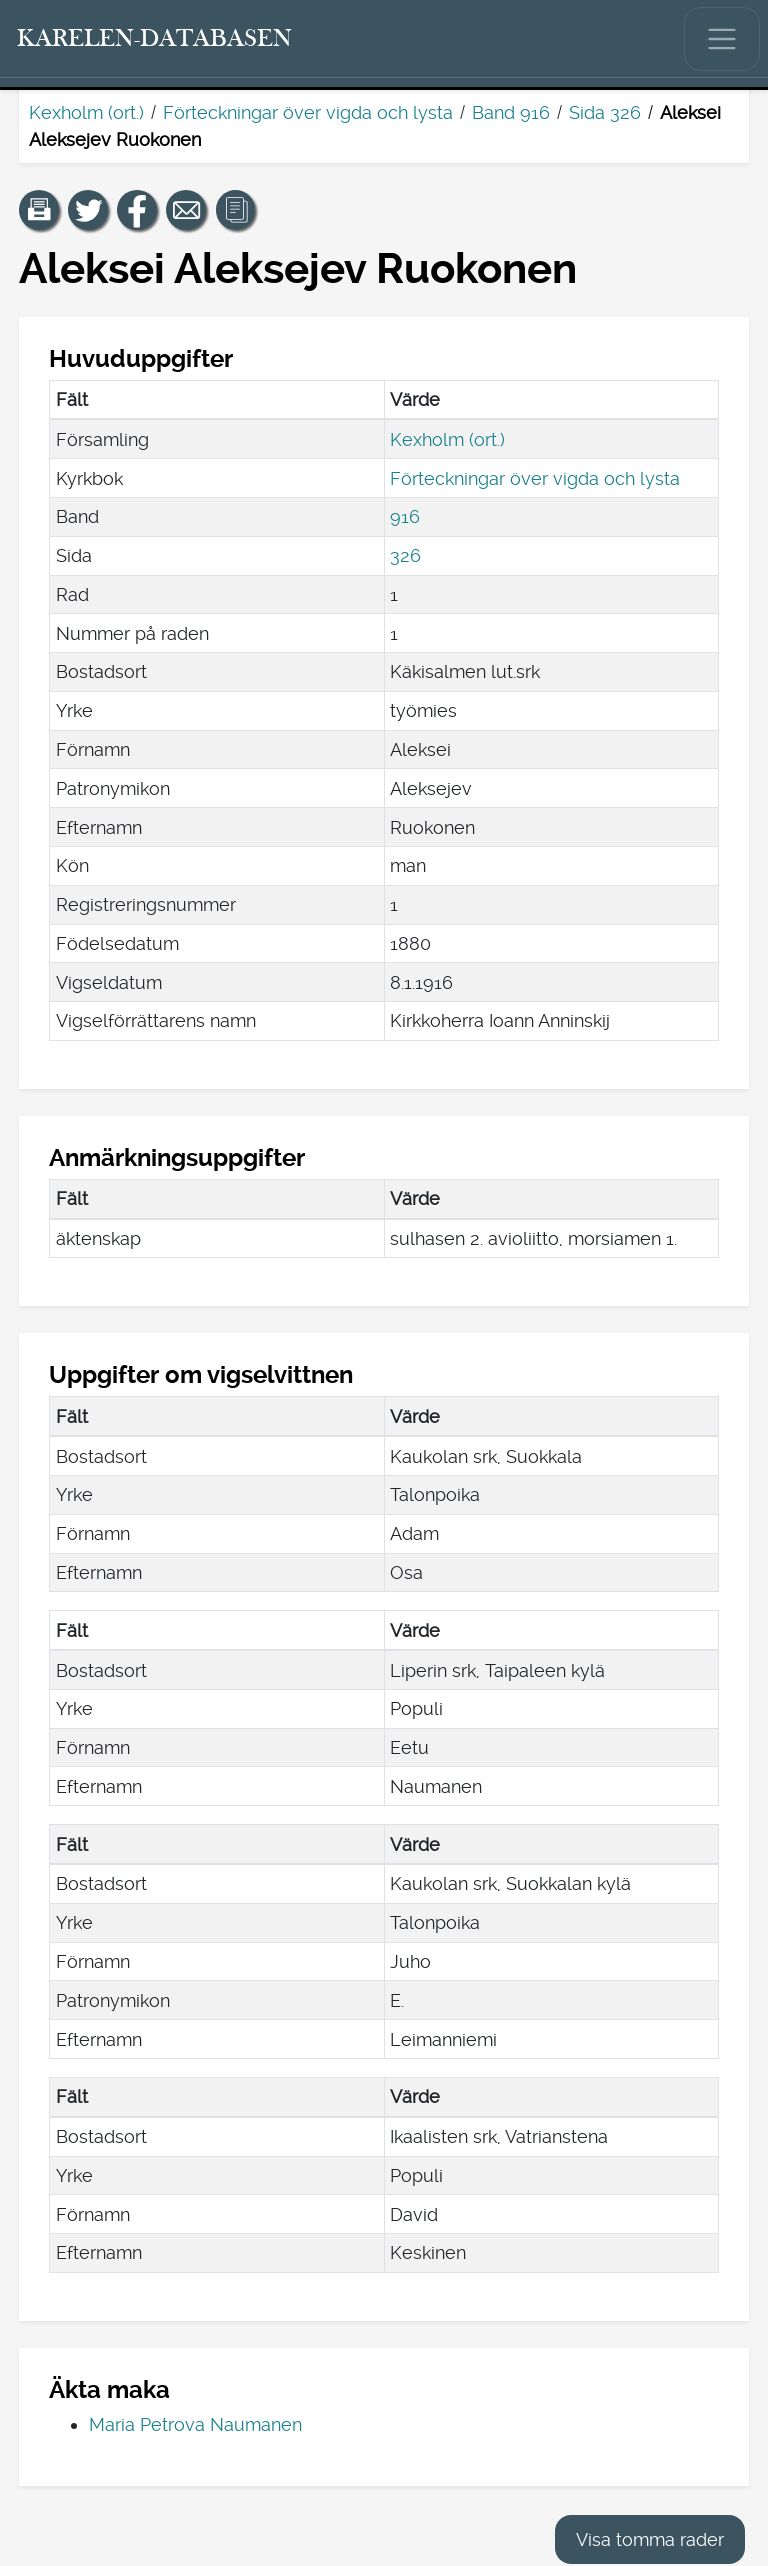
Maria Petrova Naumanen (195, 2424)
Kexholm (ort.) (86, 112)
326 (405, 555)
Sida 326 (605, 112)
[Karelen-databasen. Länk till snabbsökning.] (155, 39)
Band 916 (511, 112)
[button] (39, 210)
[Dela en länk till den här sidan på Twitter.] (88, 210)
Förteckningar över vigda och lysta (308, 112)
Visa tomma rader (650, 2539)
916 (405, 516)
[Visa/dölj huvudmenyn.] (722, 39)
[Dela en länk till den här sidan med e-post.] (186, 210)
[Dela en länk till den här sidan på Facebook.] (137, 210)
